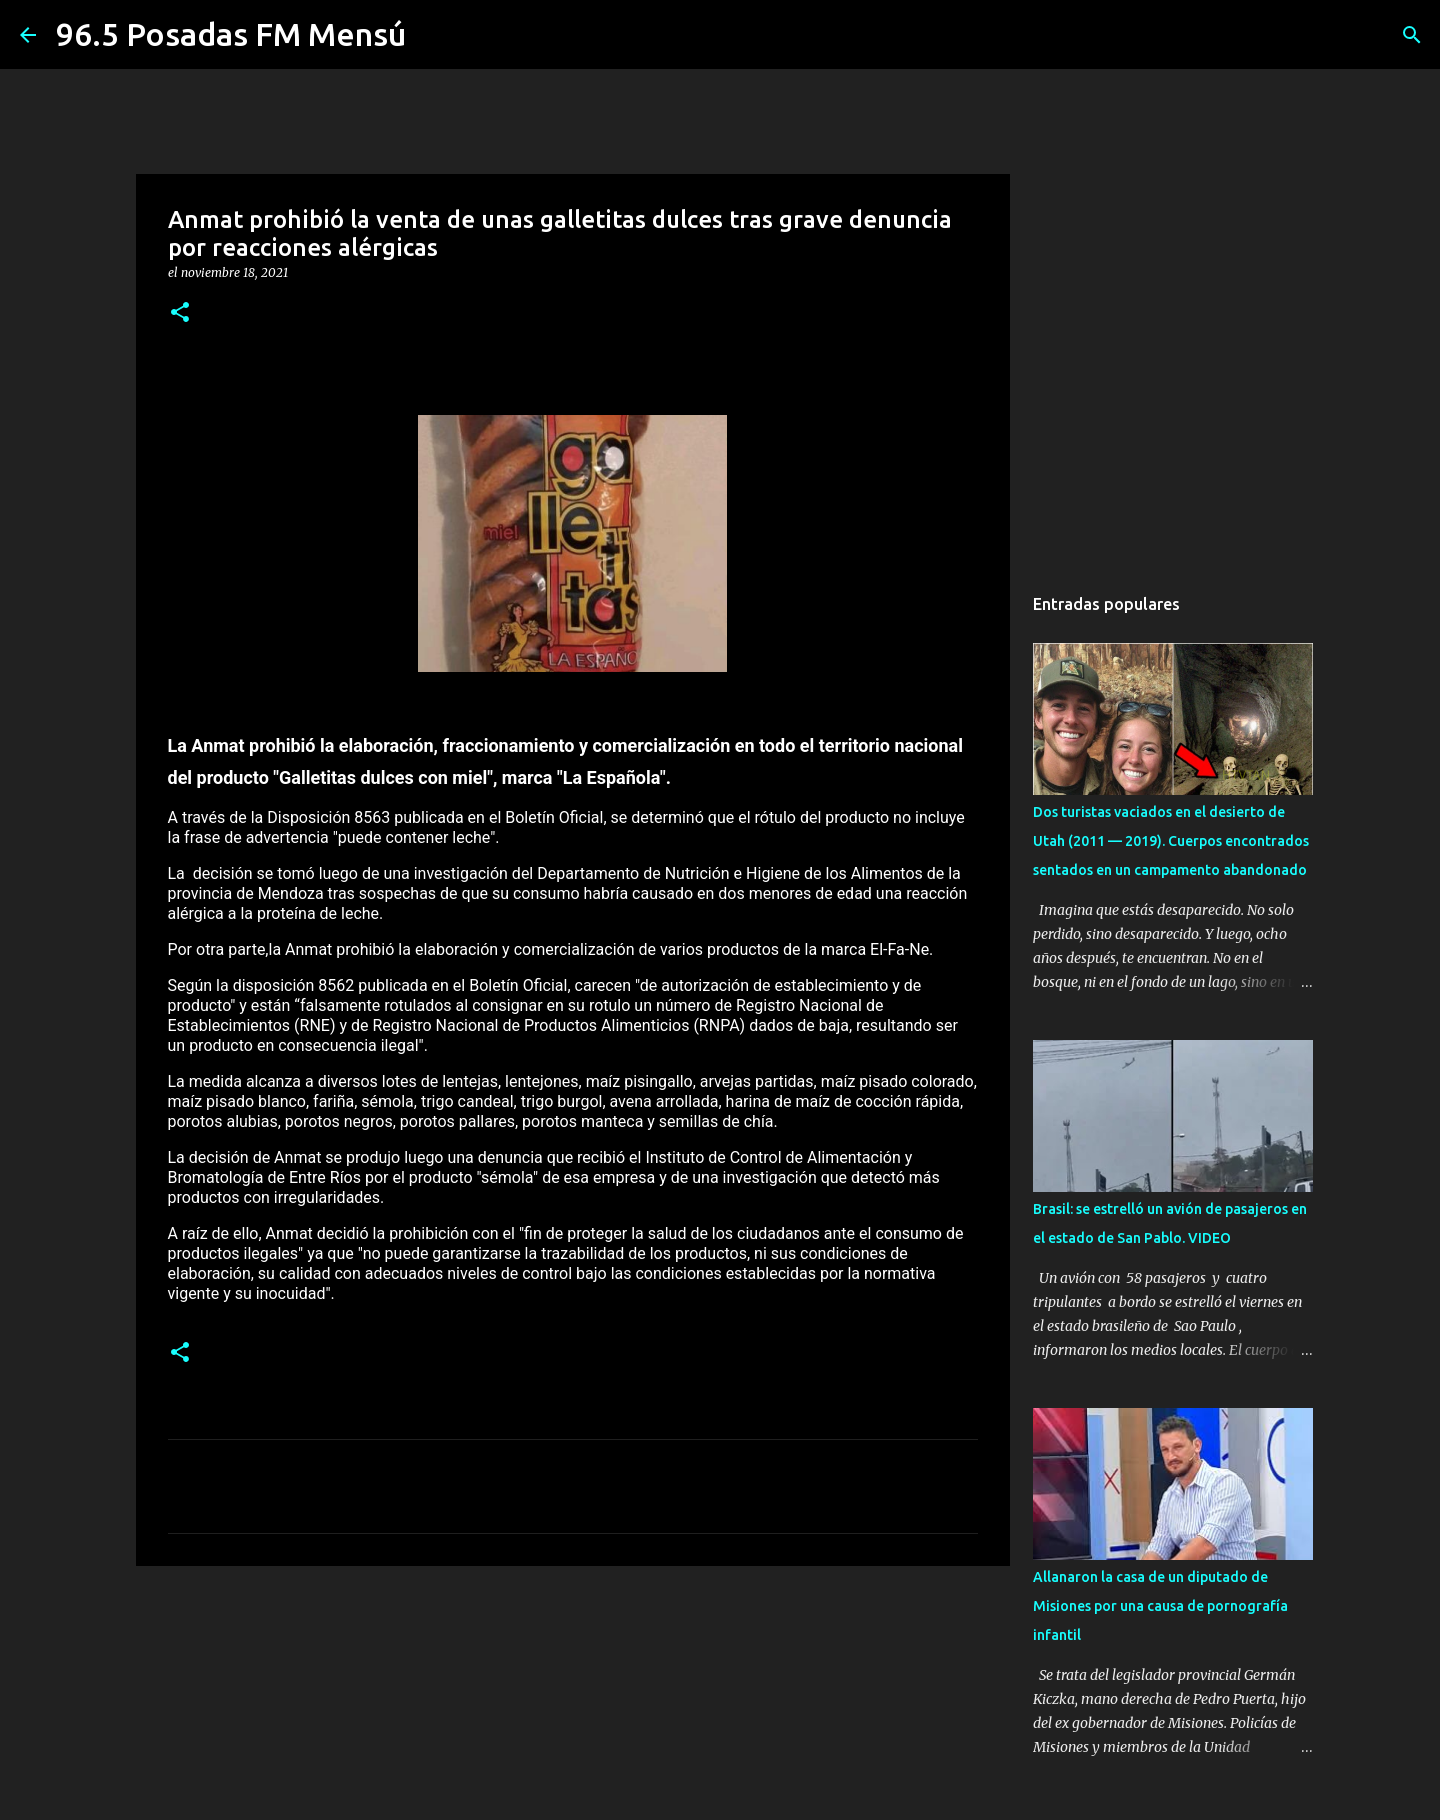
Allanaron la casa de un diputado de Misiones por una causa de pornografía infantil (1160, 1606)
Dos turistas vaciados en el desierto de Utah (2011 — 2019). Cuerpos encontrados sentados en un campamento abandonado (1171, 841)
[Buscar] (1412, 35)
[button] (180, 313)
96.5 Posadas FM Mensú (231, 34)
